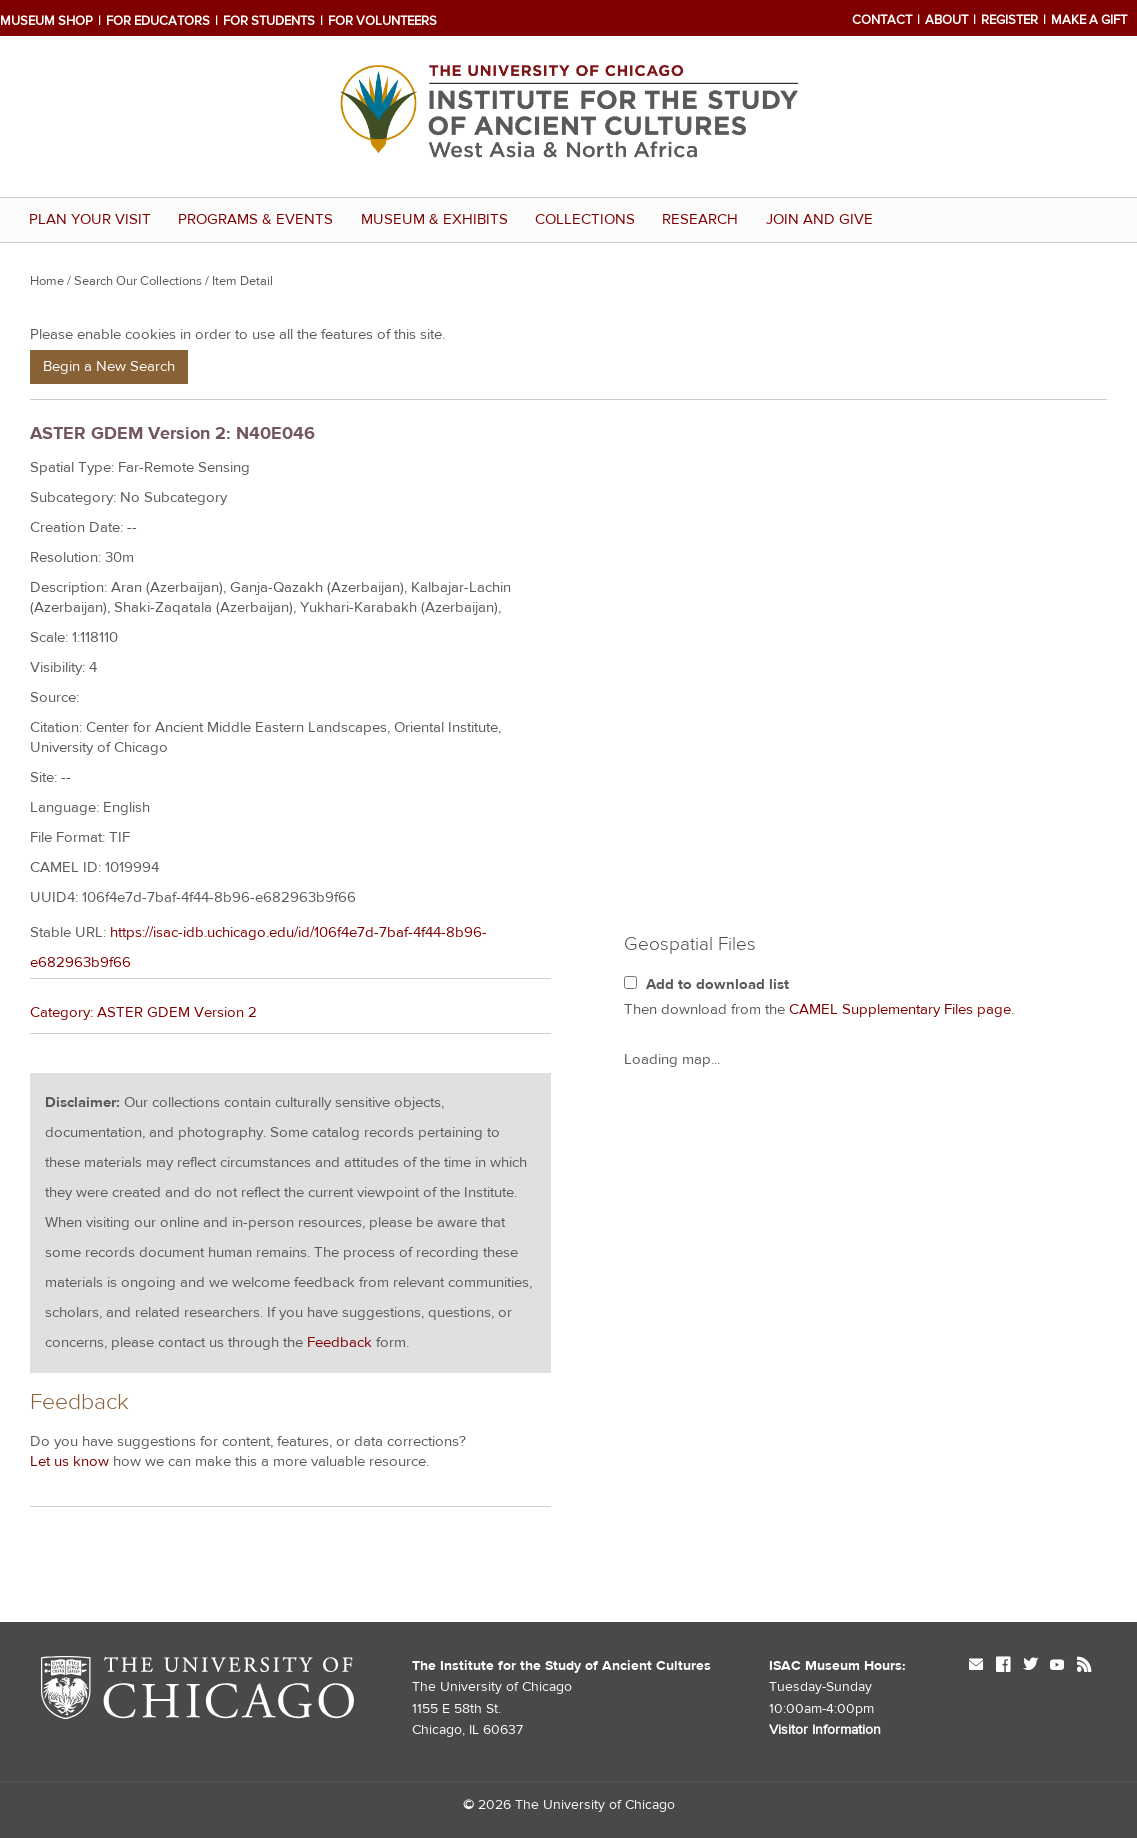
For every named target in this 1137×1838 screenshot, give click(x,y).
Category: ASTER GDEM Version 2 (143, 1012)
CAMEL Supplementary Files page (900, 1009)
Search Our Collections (138, 281)
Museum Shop (46, 21)
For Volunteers (382, 21)
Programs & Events (255, 219)
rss (1084, 1666)
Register (1009, 20)
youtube (1057, 1666)
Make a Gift (1089, 20)
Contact (882, 20)
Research (700, 219)
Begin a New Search (109, 366)
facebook (1003, 1666)
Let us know (69, 1461)
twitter (1030, 1666)
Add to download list (717, 984)
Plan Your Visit (90, 219)
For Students (269, 21)
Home (47, 281)
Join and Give (819, 219)
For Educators (158, 21)
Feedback (339, 1342)
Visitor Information (825, 1730)
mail (976, 1666)
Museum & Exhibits (434, 219)
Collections (585, 219)
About (946, 20)
